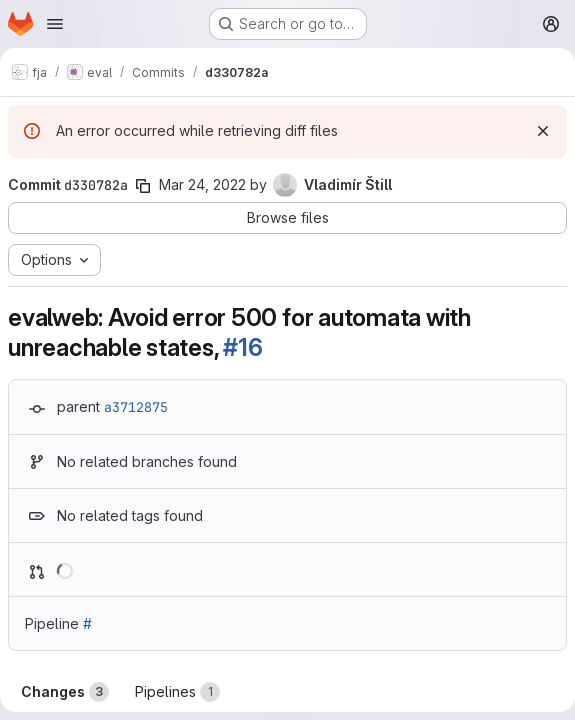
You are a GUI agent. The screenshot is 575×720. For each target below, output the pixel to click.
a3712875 (136, 407)
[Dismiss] (543, 131)
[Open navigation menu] (55, 24)
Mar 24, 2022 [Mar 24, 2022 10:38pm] (202, 184)
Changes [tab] (65, 692)
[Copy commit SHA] (143, 186)
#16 (242, 347)
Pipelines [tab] (177, 692)
